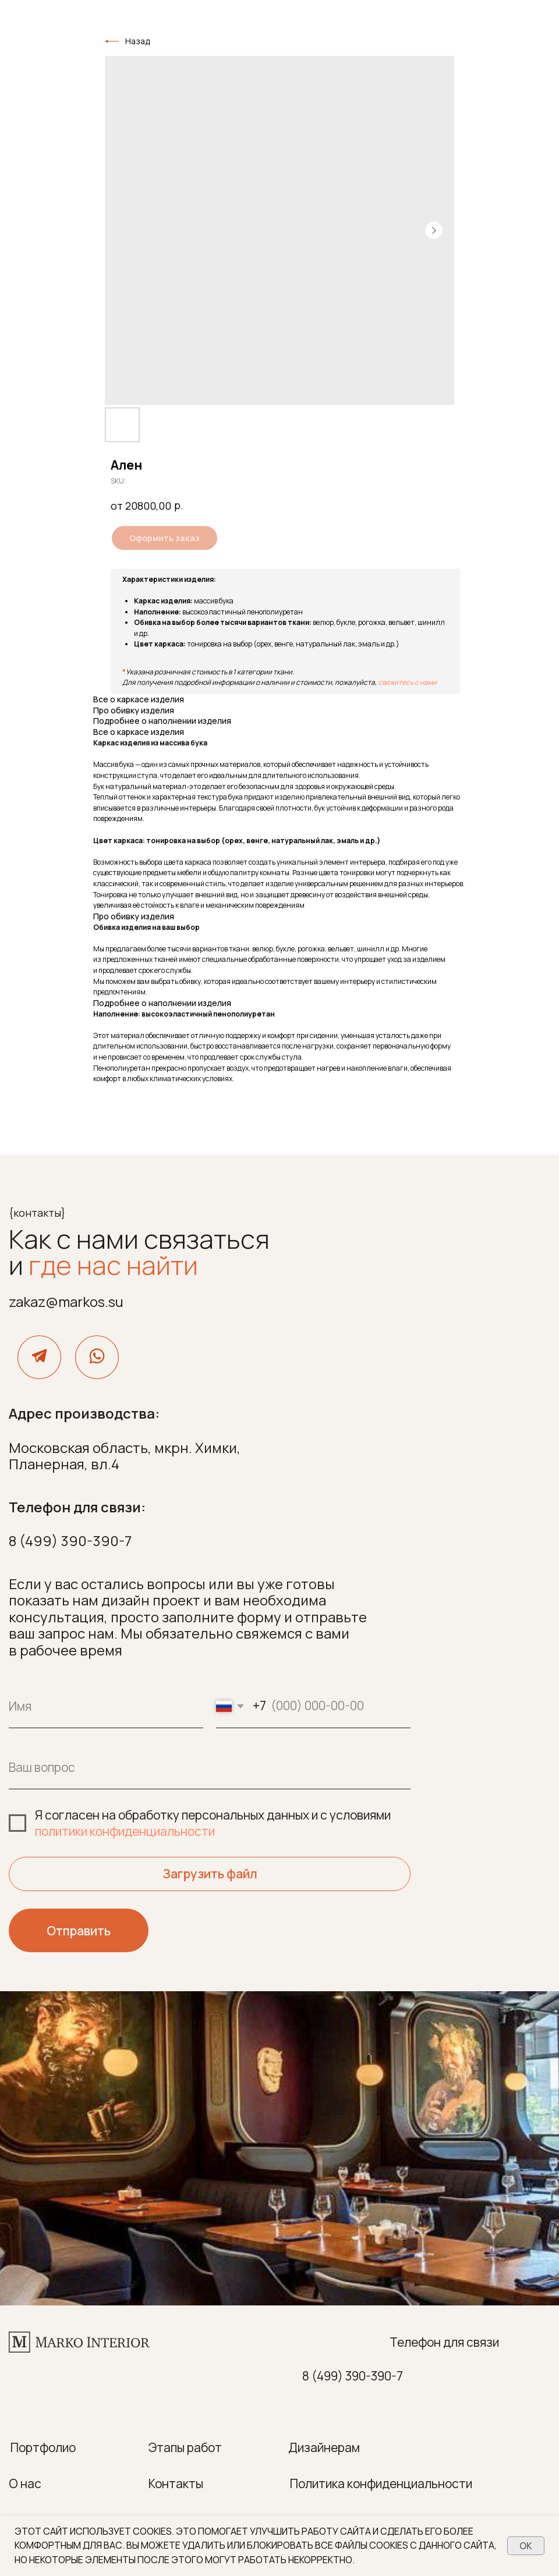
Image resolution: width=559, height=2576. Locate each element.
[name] (106, 1706)
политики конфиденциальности (125, 1831)
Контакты (175, 2483)
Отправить (79, 1931)
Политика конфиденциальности (381, 2483)
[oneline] (210, 1767)
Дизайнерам (324, 2447)
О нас (25, 2483)
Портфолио (43, 2447)
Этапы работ (185, 2447)
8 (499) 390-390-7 (70, 1540)
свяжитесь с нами (407, 682)
